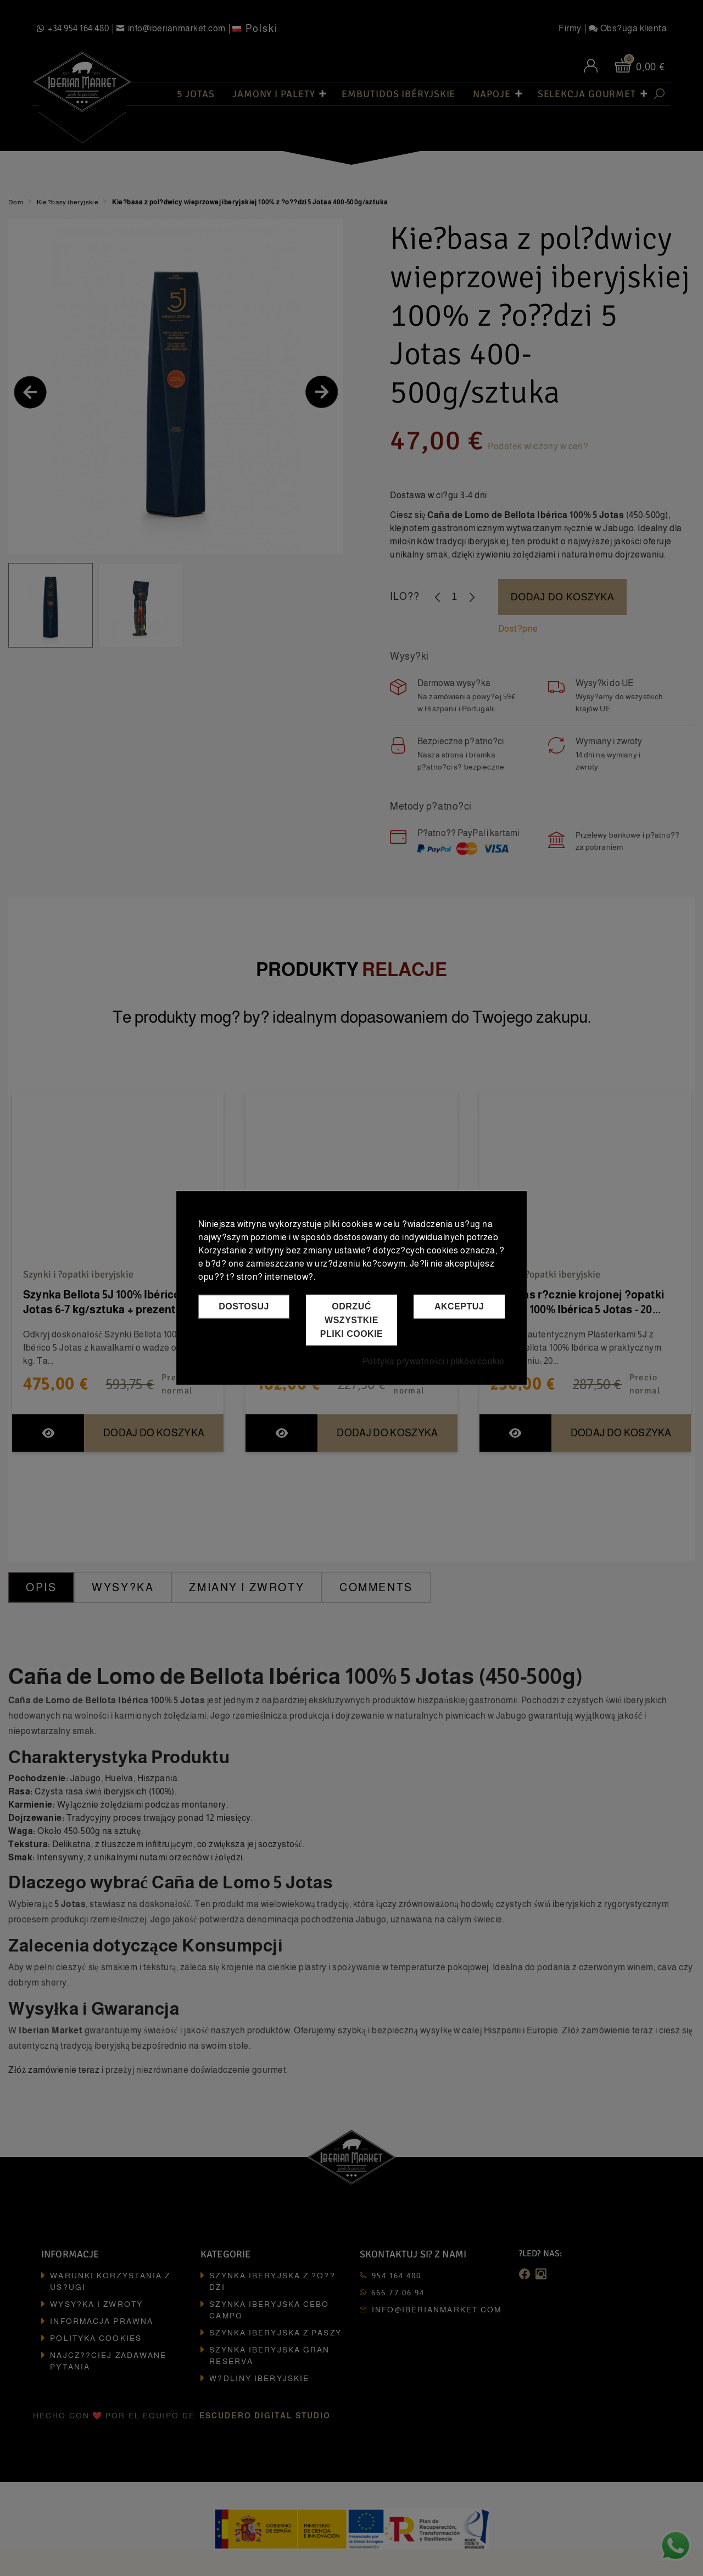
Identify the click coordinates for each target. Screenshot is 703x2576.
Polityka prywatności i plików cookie (433, 1362)
